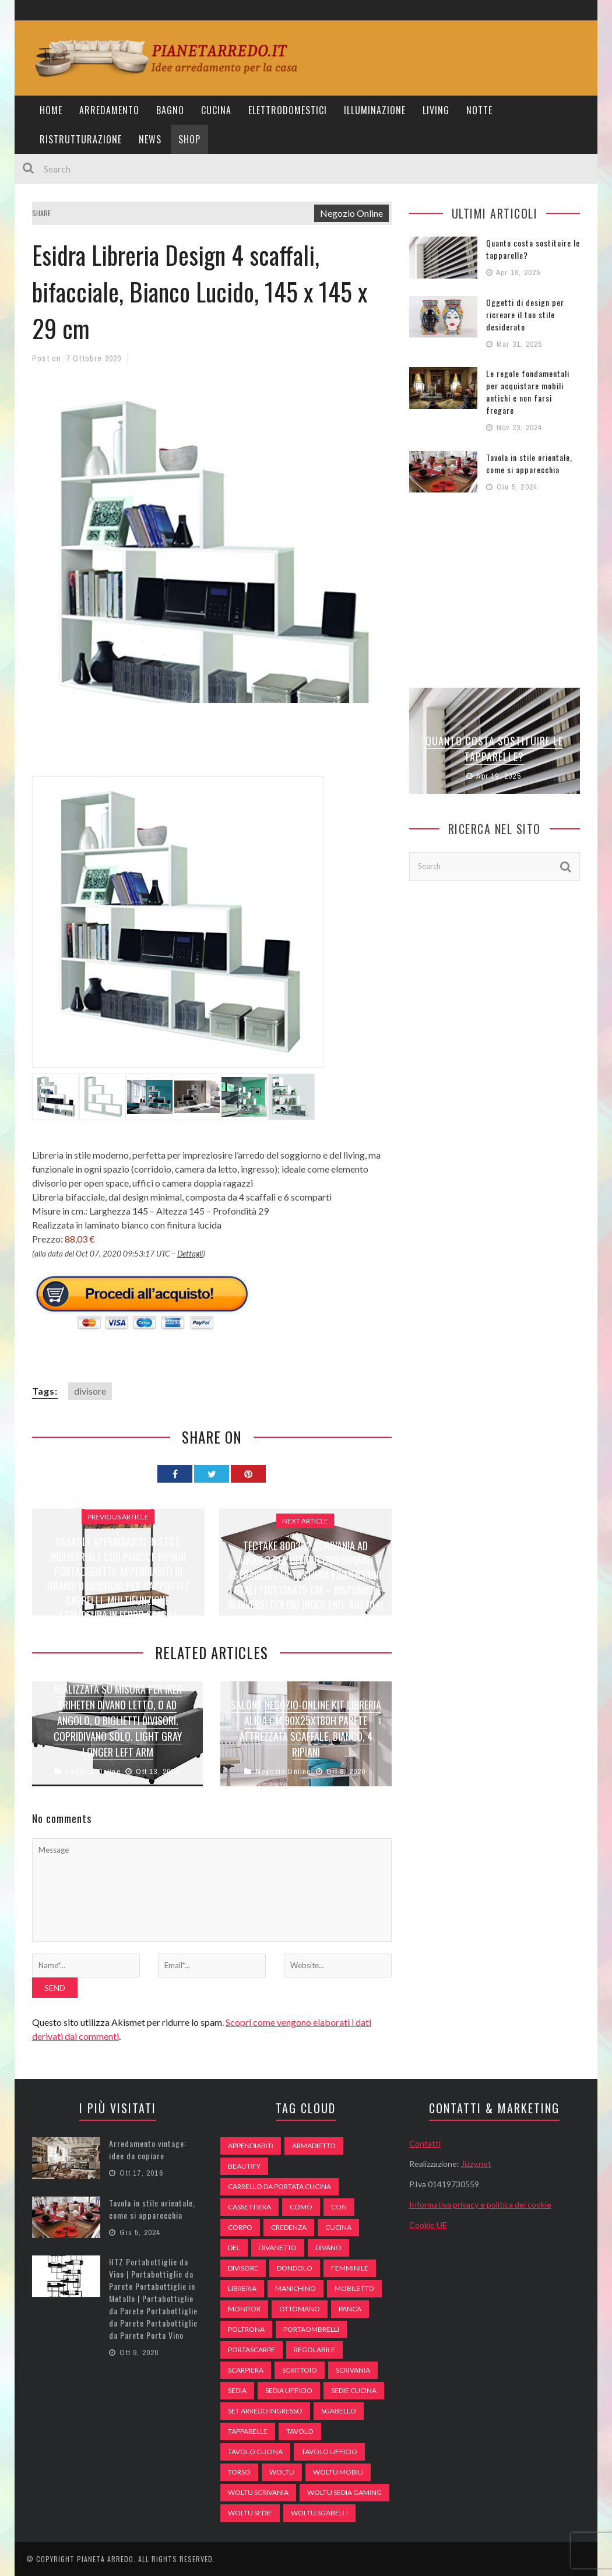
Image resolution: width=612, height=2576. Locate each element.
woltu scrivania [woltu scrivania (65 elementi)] (258, 2492)
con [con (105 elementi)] (339, 2206)
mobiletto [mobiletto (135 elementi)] (354, 2288)
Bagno (170, 110)
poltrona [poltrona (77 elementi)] (246, 2329)
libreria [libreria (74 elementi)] (242, 2288)
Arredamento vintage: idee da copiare (148, 2149)
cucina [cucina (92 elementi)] (338, 2227)
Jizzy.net (476, 2164)
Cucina (216, 110)
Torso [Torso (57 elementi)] (239, 2472)
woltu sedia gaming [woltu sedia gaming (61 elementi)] (344, 2492)
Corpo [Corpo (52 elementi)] (240, 2227)
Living (436, 110)
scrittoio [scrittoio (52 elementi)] (299, 2370)
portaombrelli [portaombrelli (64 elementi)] (311, 2329)
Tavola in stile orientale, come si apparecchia (529, 463)
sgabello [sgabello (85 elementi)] (338, 2410)
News (150, 139)
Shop (189, 139)
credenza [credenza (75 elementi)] (289, 2227)
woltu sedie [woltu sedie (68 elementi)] (250, 2512)
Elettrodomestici (287, 110)
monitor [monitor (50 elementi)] (244, 2308)
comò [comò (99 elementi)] (301, 2206)
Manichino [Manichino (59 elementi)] (295, 2288)
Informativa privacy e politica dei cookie (480, 2204)
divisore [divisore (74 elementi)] (243, 2268)
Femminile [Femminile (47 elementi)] (349, 2268)
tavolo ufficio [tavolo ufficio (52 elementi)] (329, 2451)
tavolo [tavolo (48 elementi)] (300, 2431)
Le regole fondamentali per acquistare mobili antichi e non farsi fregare (527, 391)
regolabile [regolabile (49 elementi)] (314, 2349)
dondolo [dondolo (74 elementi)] (294, 2268)
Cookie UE (428, 2225)
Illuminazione (375, 110)
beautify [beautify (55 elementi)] (244, 2166)
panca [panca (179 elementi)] (350, 2308)
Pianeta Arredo (105, 2559)
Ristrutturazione (81, 139)
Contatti (425, 2143)
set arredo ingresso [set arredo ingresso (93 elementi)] (265, 2410)
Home (51, 110)
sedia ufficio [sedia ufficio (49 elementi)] (288, 2390)
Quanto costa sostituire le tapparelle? (494, 748)
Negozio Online (351, 213)
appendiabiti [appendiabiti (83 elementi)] (250, 2145)
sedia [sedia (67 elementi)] (237, 2390)
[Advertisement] (244, 746)
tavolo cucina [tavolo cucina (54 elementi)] (255, 2451)
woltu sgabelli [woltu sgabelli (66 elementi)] (319, 2512)
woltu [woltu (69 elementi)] (281, 2472)
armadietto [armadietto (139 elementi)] (314, 2145)
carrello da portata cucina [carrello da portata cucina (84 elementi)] (279, 2186)
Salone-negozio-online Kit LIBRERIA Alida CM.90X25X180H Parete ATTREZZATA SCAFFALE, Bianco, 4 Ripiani (306, 1728)
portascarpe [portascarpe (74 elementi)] (251, 2349)
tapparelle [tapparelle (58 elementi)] (248, 2431)
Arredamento (109, 110)
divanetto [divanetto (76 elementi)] (278, 2247)
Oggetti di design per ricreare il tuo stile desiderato (525, 314)
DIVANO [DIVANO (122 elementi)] (328, 2247)
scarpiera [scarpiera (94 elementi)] (245, 2370)
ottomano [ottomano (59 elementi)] (299, 2308)
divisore (90, 1390)
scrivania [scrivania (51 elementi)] (353, 2370)
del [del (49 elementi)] (234, 2247)
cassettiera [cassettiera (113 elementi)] (249, 2206)
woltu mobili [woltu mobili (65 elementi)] (338, 2472)
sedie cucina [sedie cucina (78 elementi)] (354, 2390)
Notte (479, 110)
